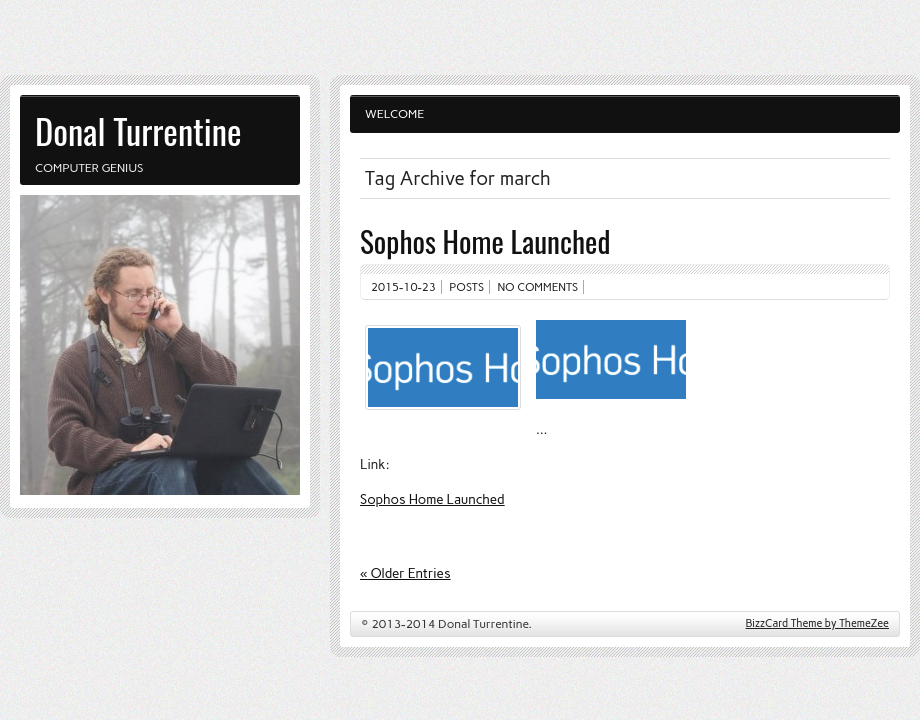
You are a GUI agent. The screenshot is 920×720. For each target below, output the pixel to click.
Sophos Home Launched (485, 240)
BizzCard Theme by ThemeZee (817, 623)
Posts (466, 287)
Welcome (394, 114)
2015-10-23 (403, 287)
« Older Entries (405, 573)
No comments (538, 287)
